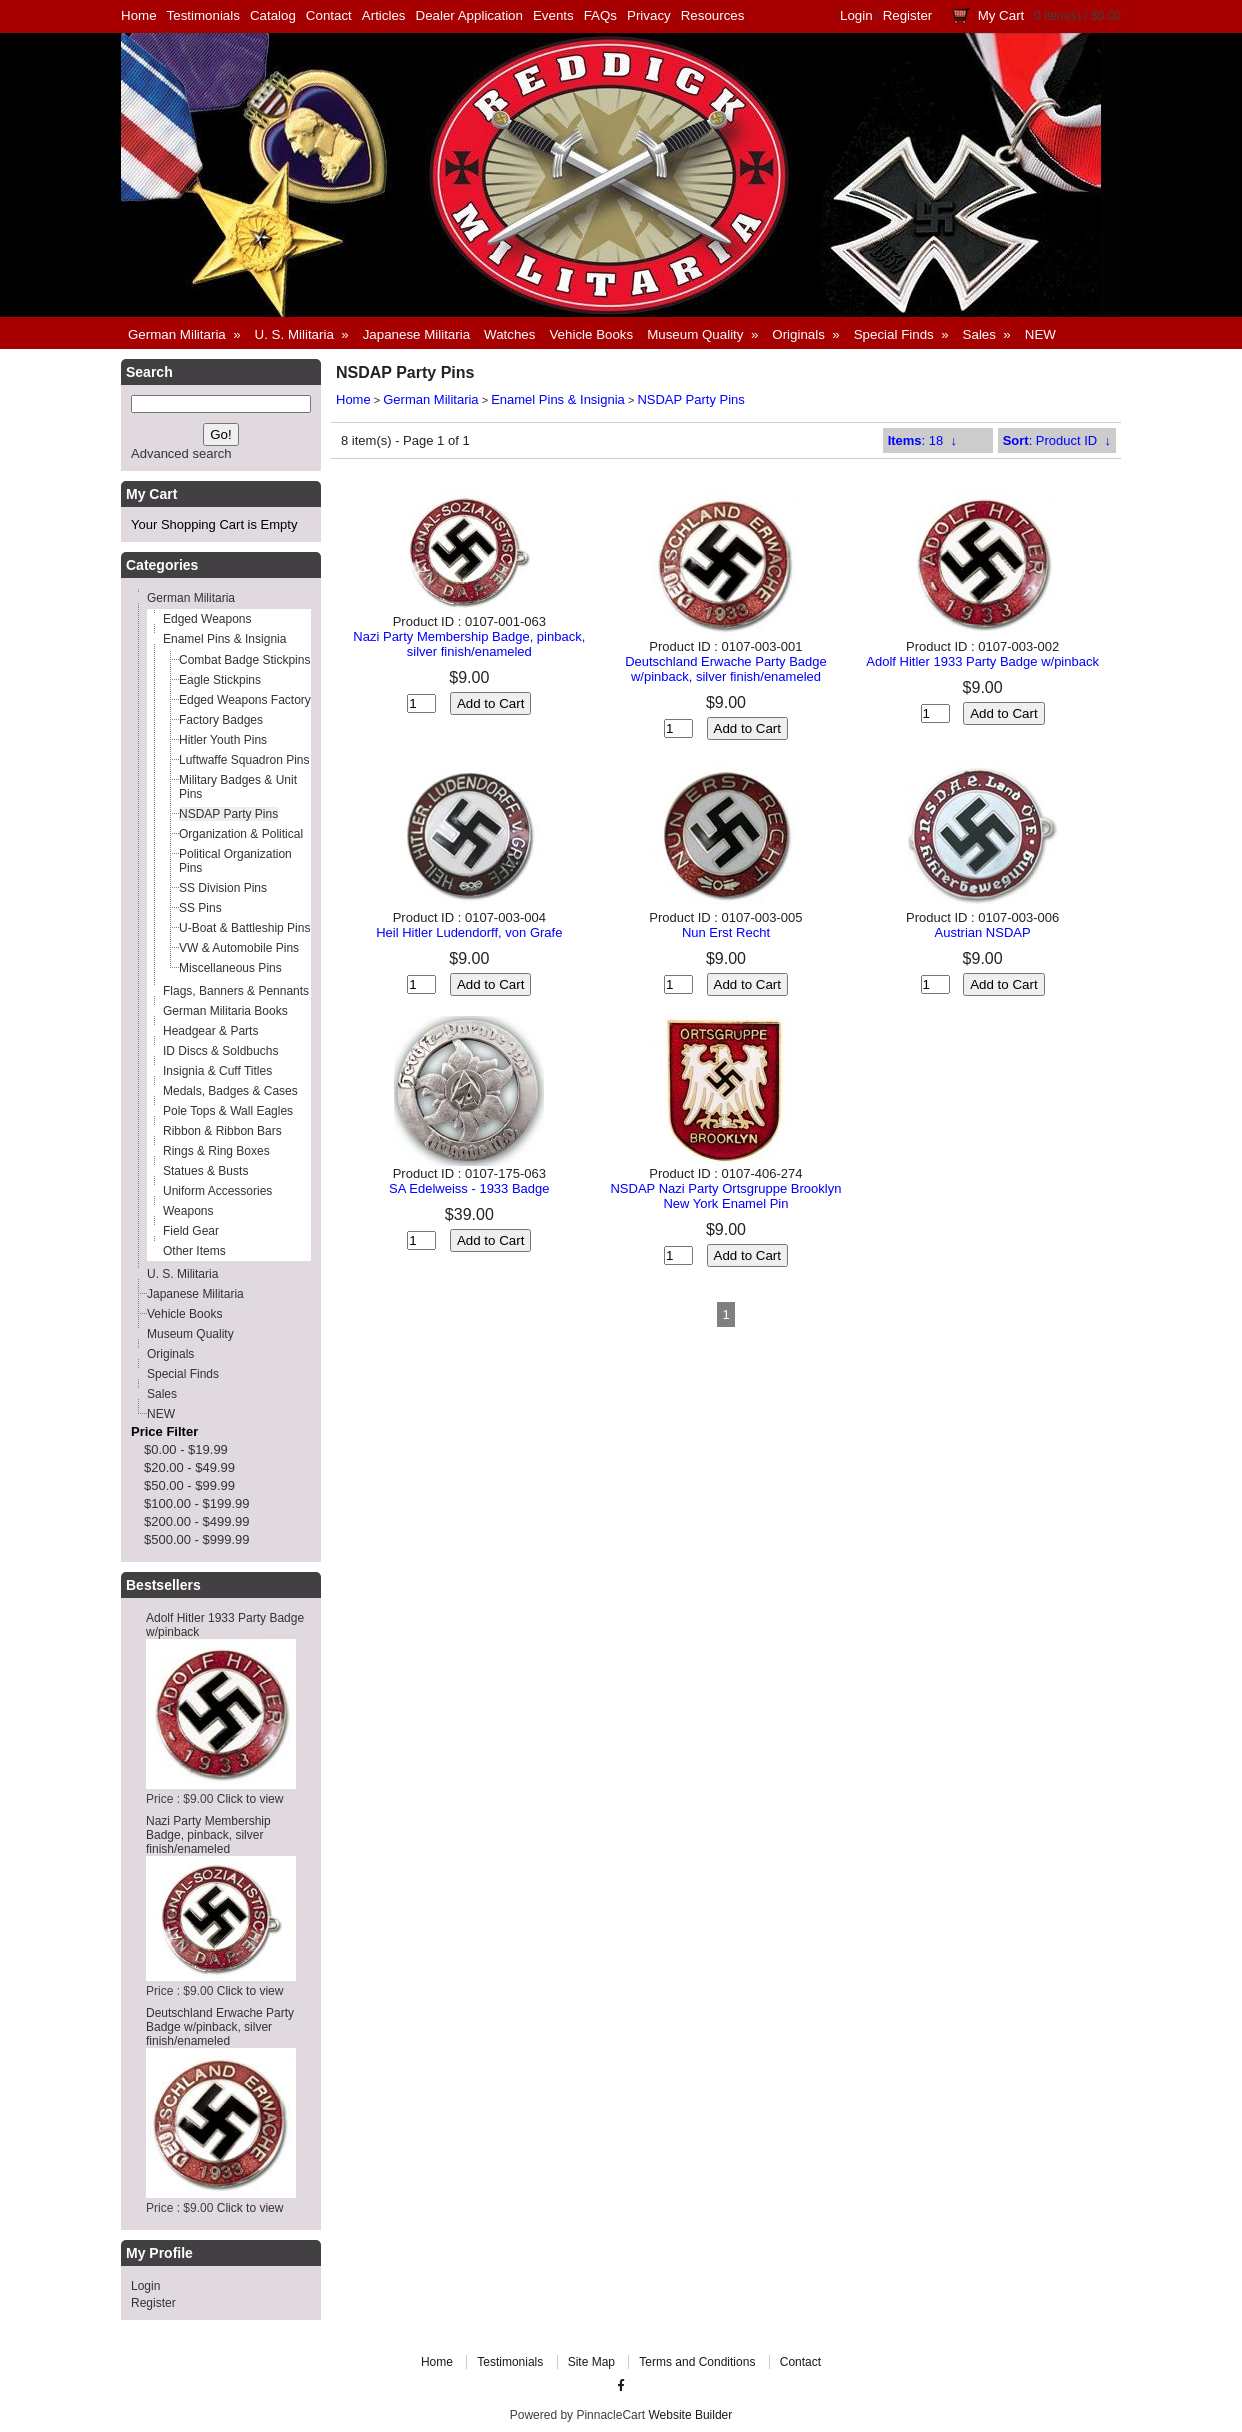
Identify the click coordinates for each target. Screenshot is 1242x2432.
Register (908, 15)
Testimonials (203, 15)
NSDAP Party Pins (690, 399)
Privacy (649, 15)
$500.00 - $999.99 (197, 1539)
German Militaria (430, 399)
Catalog (273, 15)
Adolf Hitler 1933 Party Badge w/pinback (982, 661)
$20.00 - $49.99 (189, 1467)
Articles (384, 15)
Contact (329, 15)
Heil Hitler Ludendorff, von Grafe (469, 932)
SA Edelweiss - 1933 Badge (469, 1188)
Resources (713, 15)
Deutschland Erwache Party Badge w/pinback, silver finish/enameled (220, 2027)
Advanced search (181, 453)
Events (553, 15)
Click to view (250, 1799)
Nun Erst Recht (726, 932)
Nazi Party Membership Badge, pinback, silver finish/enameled (208, 1835)
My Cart (1001, 15)
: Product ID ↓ (1057, 440)
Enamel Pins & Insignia (558, 399)
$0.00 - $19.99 (186, 1449)
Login (856, 15)
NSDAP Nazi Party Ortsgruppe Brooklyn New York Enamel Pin (725, 1196)
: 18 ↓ (922, 440)
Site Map (591, 2362)
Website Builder (690, 2415)
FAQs (600, 15)
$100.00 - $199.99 (197, 1503)
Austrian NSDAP (983, 932)
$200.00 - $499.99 (197, 1521)
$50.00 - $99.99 (189, 1485)
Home (139, 15)
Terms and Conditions (697, 2362)
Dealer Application (469, 15)
